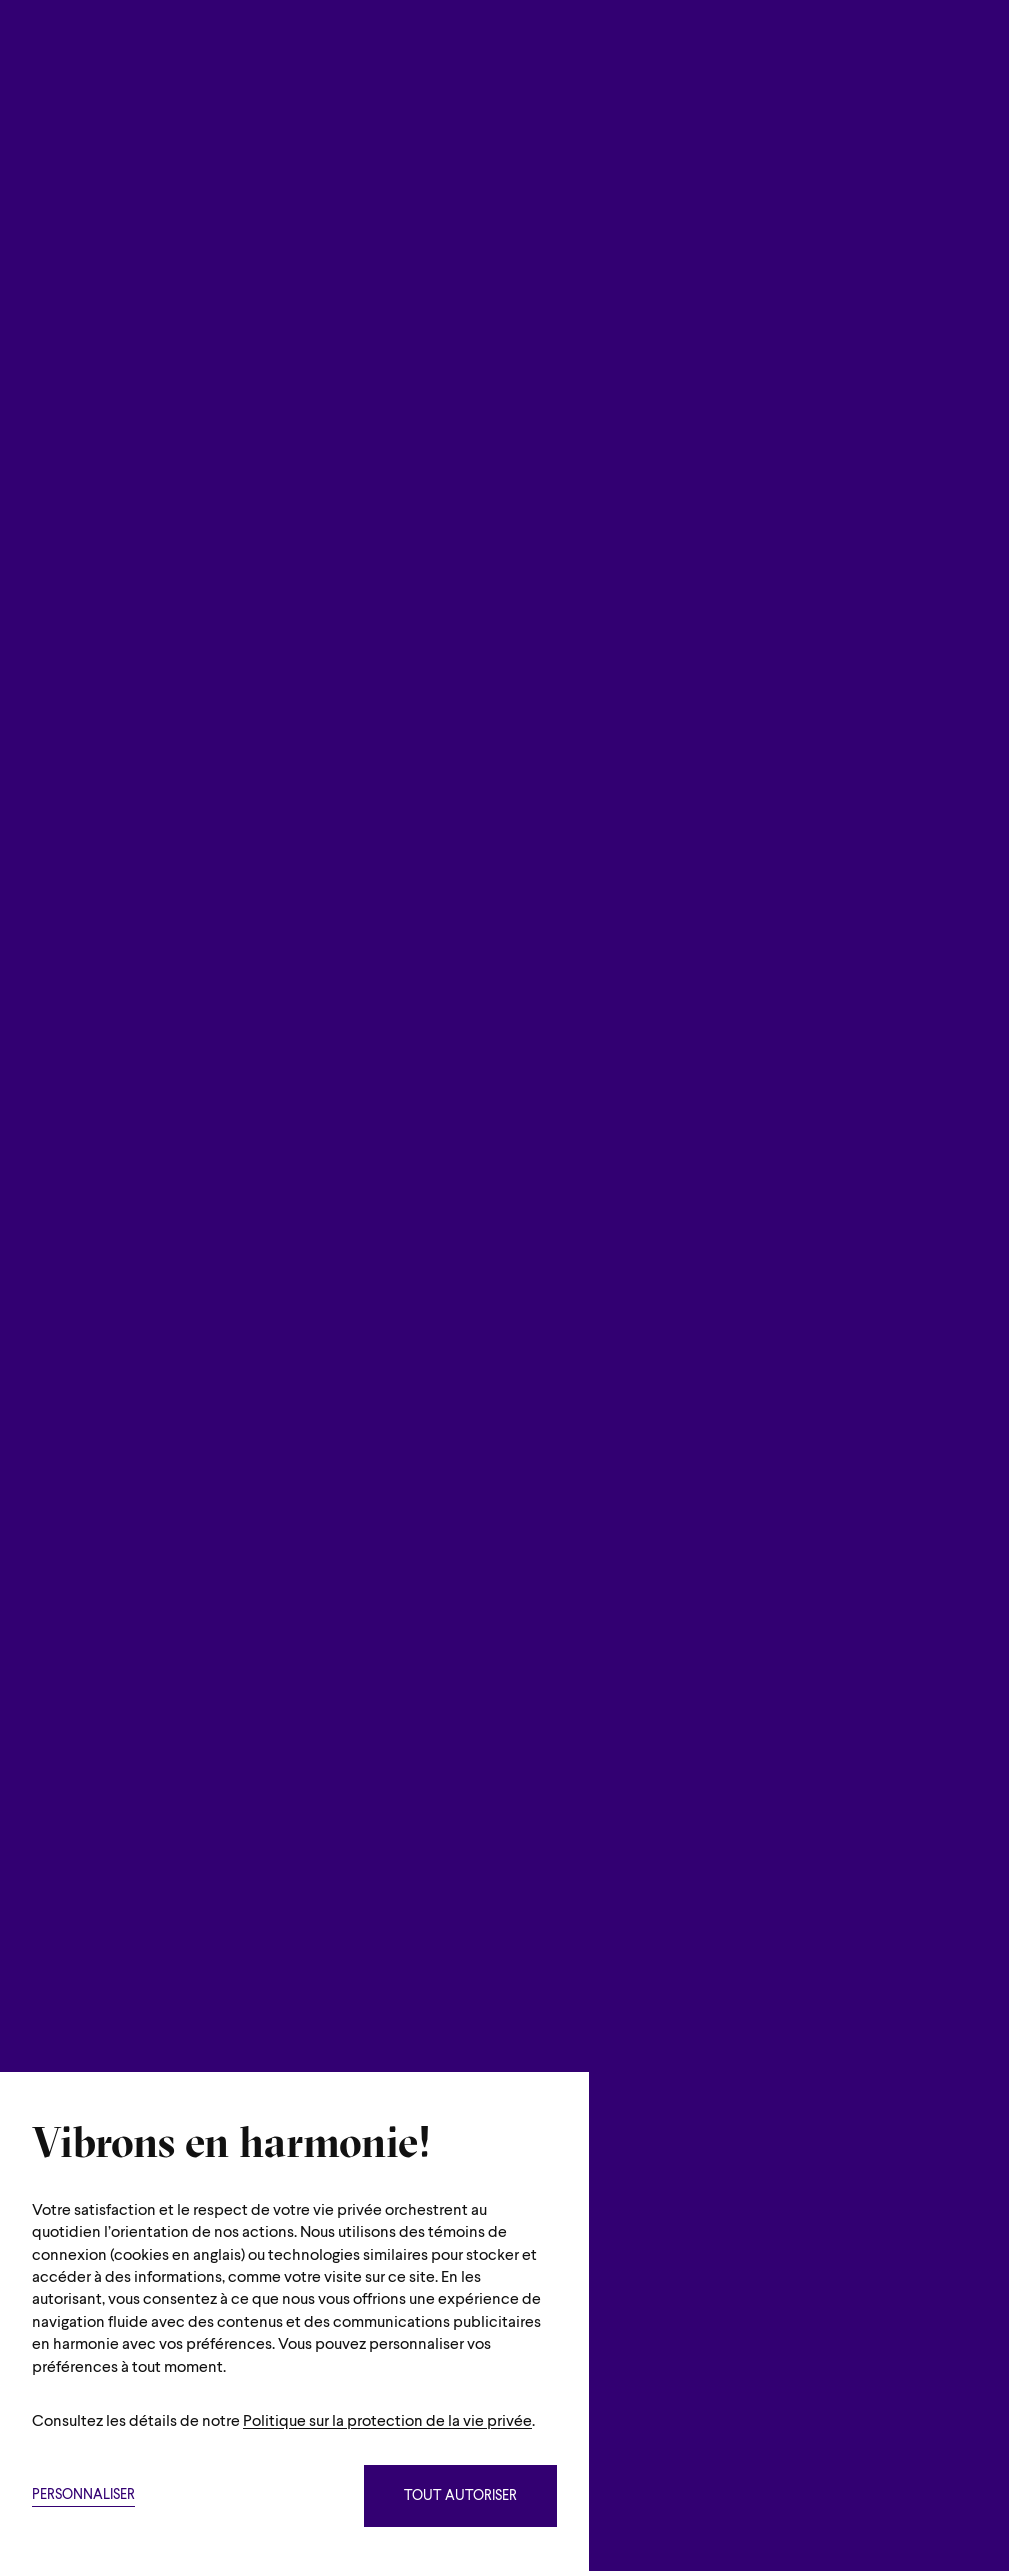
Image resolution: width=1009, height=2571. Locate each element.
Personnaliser (83, 2495)
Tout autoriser (460, 2496)
